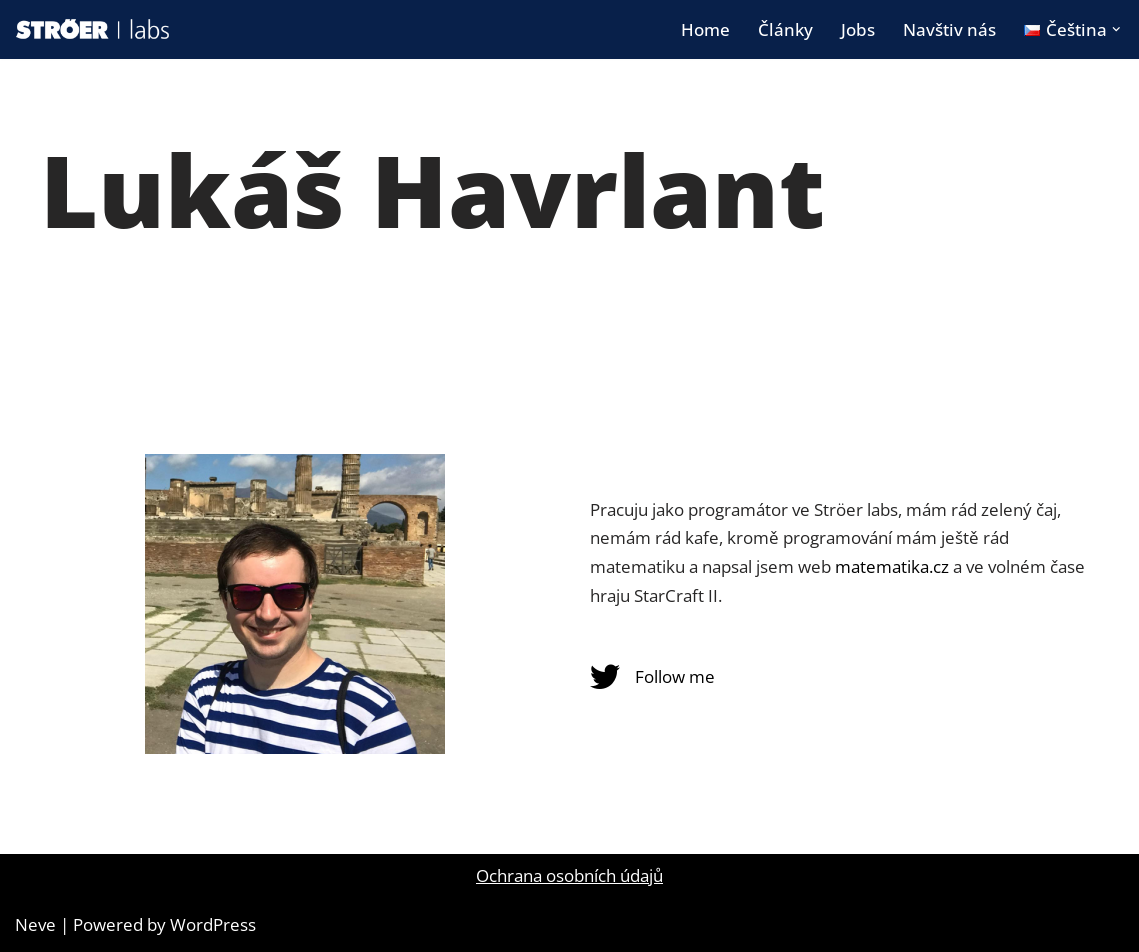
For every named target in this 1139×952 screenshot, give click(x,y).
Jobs (858, 29)
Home (705, 29)
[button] (1116, 29)
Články (785, 29)
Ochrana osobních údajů (569, 875)
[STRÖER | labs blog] (93, 29)
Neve (35, 924)
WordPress (213, 924)
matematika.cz (892, 566)
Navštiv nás (949, 29)
